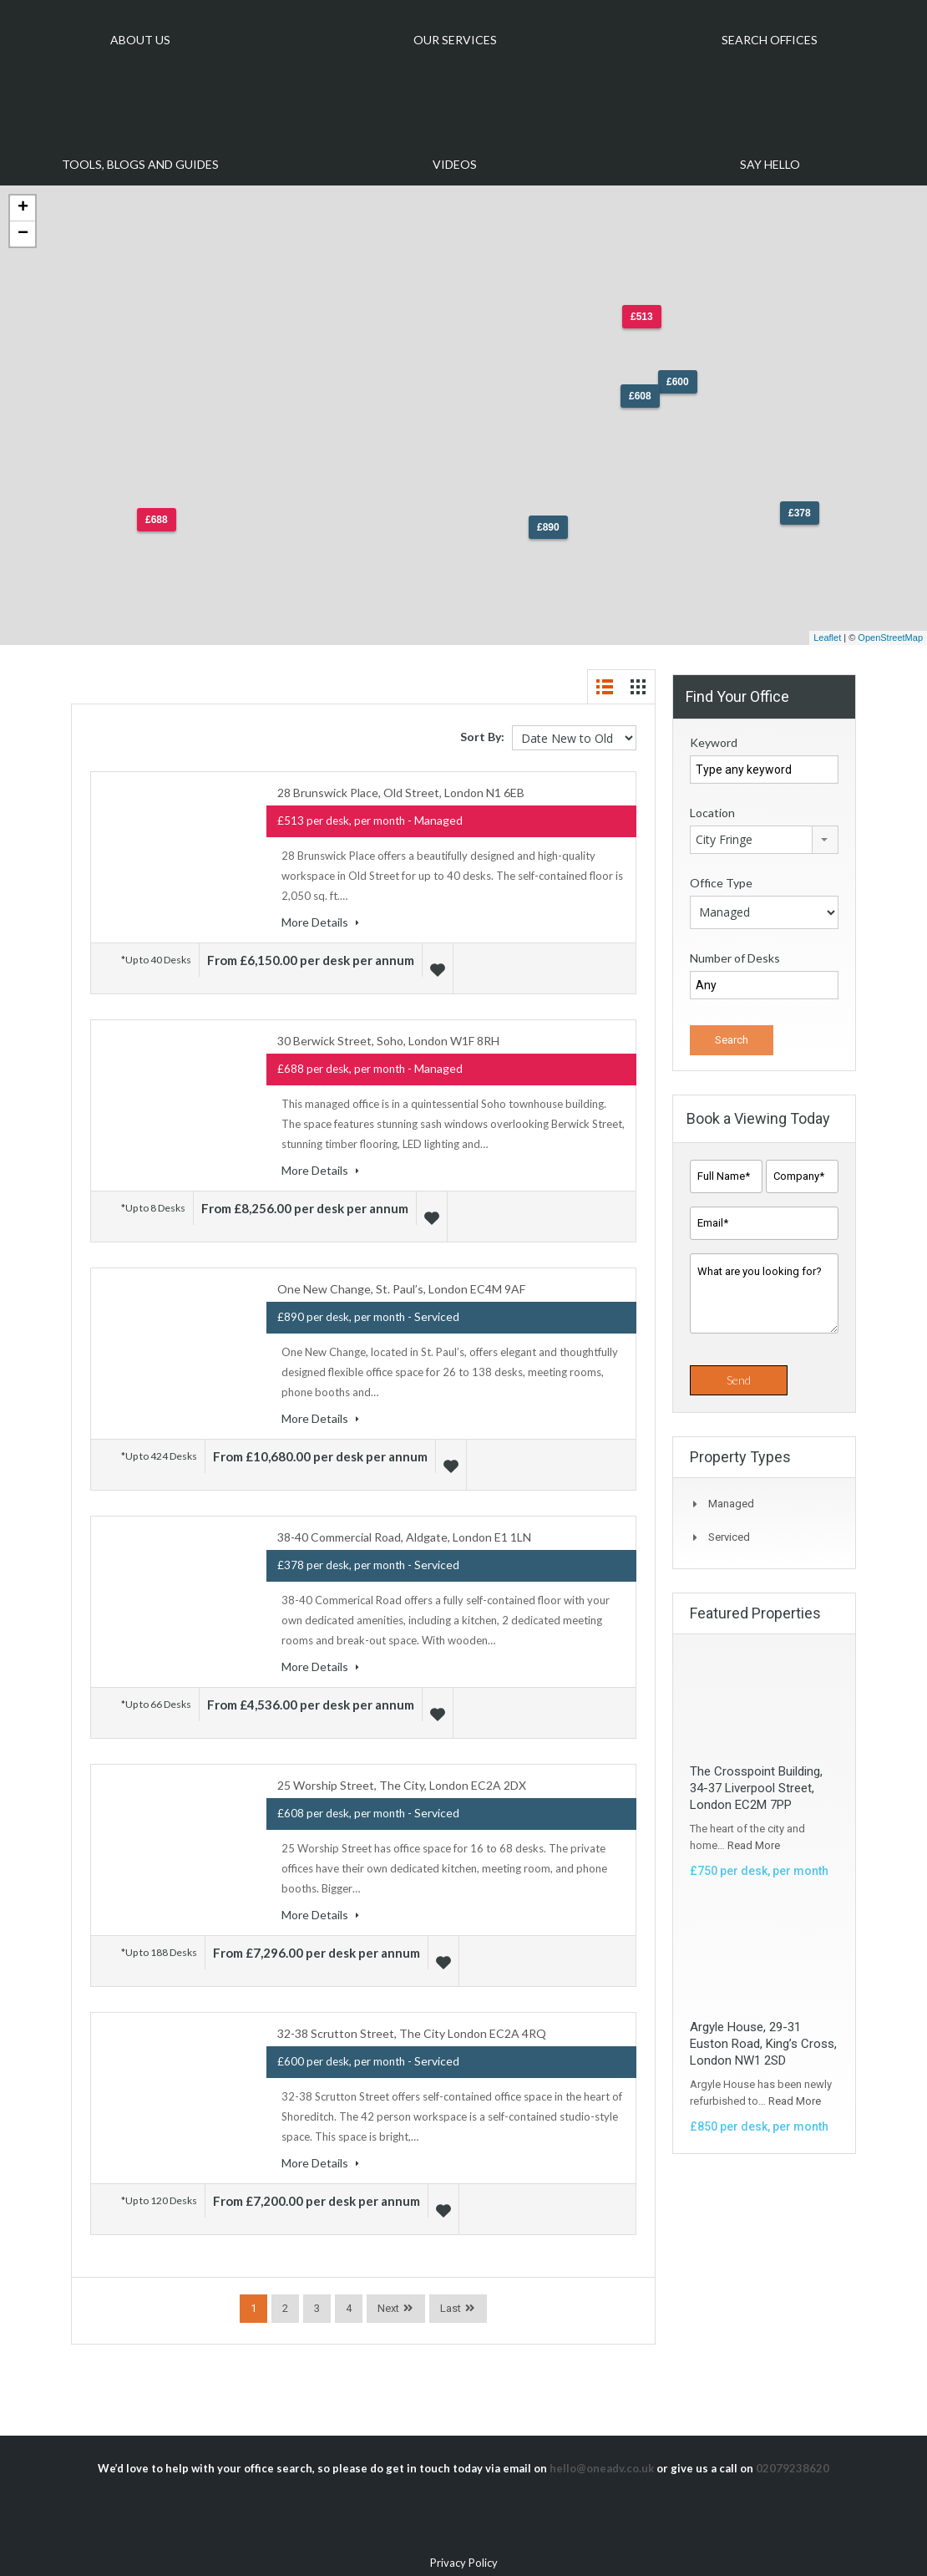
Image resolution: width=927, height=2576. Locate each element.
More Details (320, 922)
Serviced (729, 1537)
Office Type (721, 883)
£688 (156, 520)
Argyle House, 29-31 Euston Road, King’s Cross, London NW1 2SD (763, 2044)
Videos (455, 164)
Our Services (455, 40)
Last (450, 2288)
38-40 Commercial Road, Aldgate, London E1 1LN (404, 1527)
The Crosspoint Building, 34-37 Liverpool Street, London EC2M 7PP (756, 1788)
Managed (731, 1503)
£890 (548, 527)
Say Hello (770, 164)
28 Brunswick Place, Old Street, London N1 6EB (400, 792)
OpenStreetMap (890, 638)
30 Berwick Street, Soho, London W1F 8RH (388, 1037)
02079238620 (792, 2448)
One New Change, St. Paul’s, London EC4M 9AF (401, 1282)
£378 (799, 513)
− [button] (23, 233)
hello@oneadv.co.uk (602, 2448)
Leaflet (827, 638)
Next (388, 2288)
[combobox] (764, 840)
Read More (753, 1845)
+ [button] (23, 208)
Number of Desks (735, 958)
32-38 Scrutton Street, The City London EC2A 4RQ (411, 2016)
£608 (640, 396)
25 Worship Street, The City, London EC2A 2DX (401, 1772)
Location (712, 812)
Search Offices (770, 40)
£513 (642, 317)
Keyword (713, 742)
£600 (677, 382)
